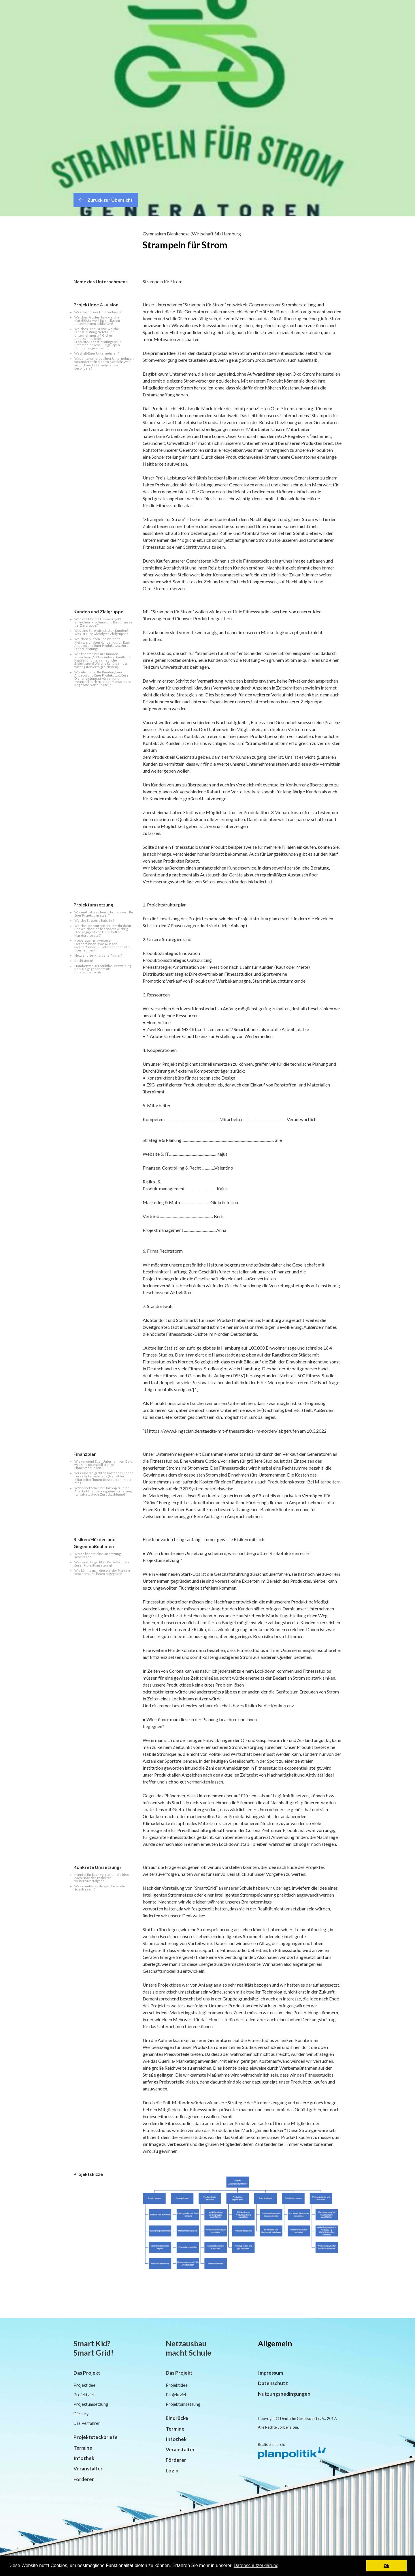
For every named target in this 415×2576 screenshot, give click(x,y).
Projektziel (83, 2394)
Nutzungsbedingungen (284, 2394)
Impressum (270, 2373)
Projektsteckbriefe (95, 2437)
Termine (82, 2448)
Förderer (83, 2479)
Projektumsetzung (90, 2404)
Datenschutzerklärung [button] (256, 2565)
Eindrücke (177, 2418)
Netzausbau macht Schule (188, 2348)
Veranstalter (88, 2469)
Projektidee (84, 2385)
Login (172, 2471)
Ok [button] (386, 2565)
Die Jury (80, 2413)
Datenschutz (273, 2383)
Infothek (83, 2458)
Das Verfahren (87, 2423)
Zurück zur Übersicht (106, 200)
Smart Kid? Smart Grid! (93, 2348)
